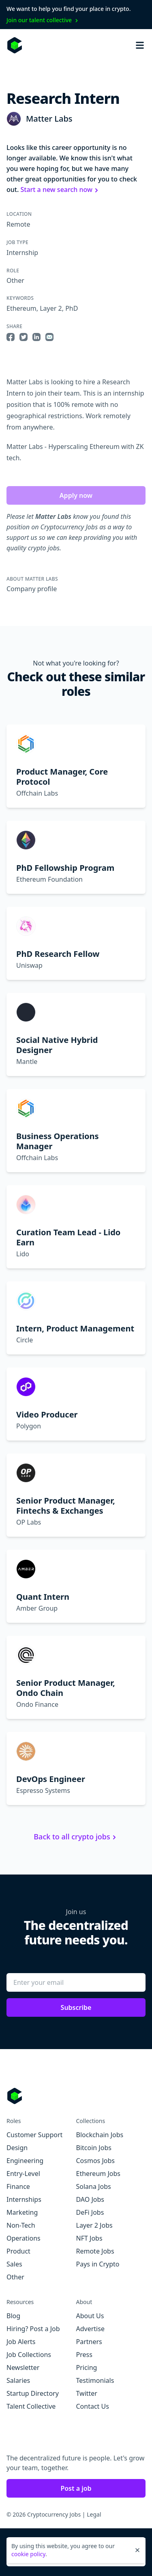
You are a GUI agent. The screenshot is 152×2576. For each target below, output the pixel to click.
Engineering (24, 2160)
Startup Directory (32, 2393)
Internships (23, 2199)
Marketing (22, 2212)
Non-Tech (20, 2225)
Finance (18, 2186)
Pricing (86, 2367)
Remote (18, 224)
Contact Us (92, 2406)
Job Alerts (20, 2341)
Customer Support (34, 2134)
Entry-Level (23, 2173)
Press (84, 2354)
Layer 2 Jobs (94, 2225)
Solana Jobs (93, 2186)
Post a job (75, 2488)
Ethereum (21, 308)
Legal (94, 2514)
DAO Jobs (90, 2199)
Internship (22, 252)
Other (15, 280)
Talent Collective (31, 2406)
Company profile (31, 588)
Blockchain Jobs (100, 2134)
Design (17, 2147)
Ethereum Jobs (98, 2173)
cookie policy (28, 2554)
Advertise (90, 2328)
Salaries (18, 2380)
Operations (23, 2238)
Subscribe (76, 2007)
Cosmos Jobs (95, 2160)
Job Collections (28, 2354)
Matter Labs (49, 118)
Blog (13, 2315)
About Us (90, 2315)
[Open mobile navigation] (140, 45)
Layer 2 (51, 308)
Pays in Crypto (98, 2264)
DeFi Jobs (90, 2212)
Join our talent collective (43, 20)
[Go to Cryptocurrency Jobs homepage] (76, 2096)
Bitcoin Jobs (93, 2147)
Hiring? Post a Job (33, 2328)
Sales (14, 2264)
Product (18, 2251)
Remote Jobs (95, 2251)
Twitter (86, 2393)
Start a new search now (60, 189)
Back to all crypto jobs (76, 1836)
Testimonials (95, 2380)
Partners (89, 2341)
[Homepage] (14, 45)
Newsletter (22, 2367)
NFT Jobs (89, 2238)
